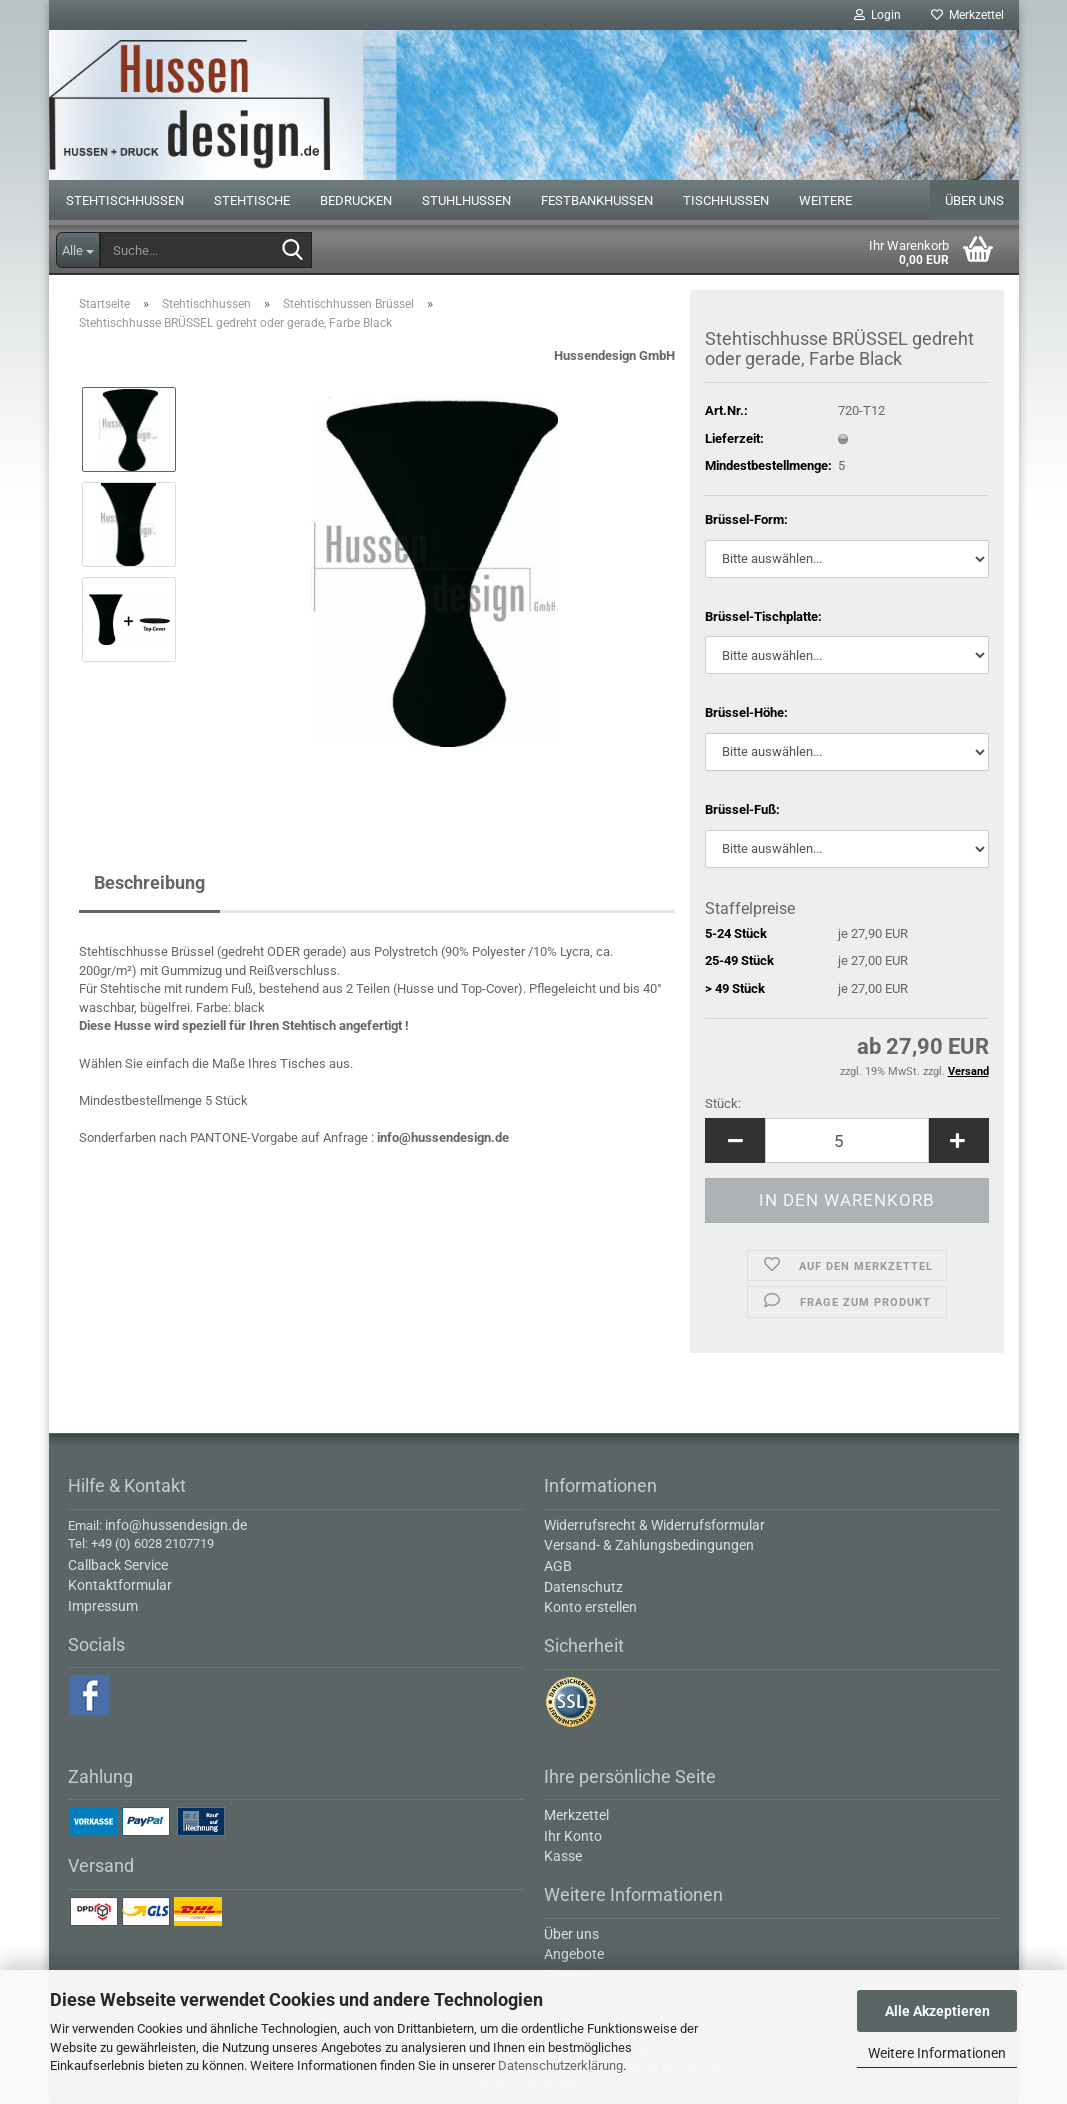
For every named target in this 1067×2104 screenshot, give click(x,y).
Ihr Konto (573, 1836)
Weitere (825, 200)
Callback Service (118, 1565)
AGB (558, 1566)
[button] (735, 1140)
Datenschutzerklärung (560, 2065)
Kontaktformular (120, 1585)
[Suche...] (78, 250)
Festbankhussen (597, 200)
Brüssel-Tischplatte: (763, 616)
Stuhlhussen (466, 200)
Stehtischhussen (125, 200)
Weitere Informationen (937, 2053)
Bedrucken (356, 200)
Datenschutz (583, 1587)
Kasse (563, 1856)
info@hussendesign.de (443, 1137)
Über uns (974, 200)
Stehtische (252, 200)
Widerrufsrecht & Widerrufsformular (654, 1525)
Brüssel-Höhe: (746, 712)
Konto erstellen (590, 1607)
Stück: (723, 1103)
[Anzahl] (846, 1140)
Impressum (103, 1606)
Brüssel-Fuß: (742, 809)
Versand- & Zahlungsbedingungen (649, 1545)
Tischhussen (726, 200)
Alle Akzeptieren (937, 2011)
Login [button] (877, 15)
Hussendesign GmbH (614, 355)
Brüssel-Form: (746, 519)
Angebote (574, 1954)
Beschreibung (149, 882)
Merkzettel (967, 15)
